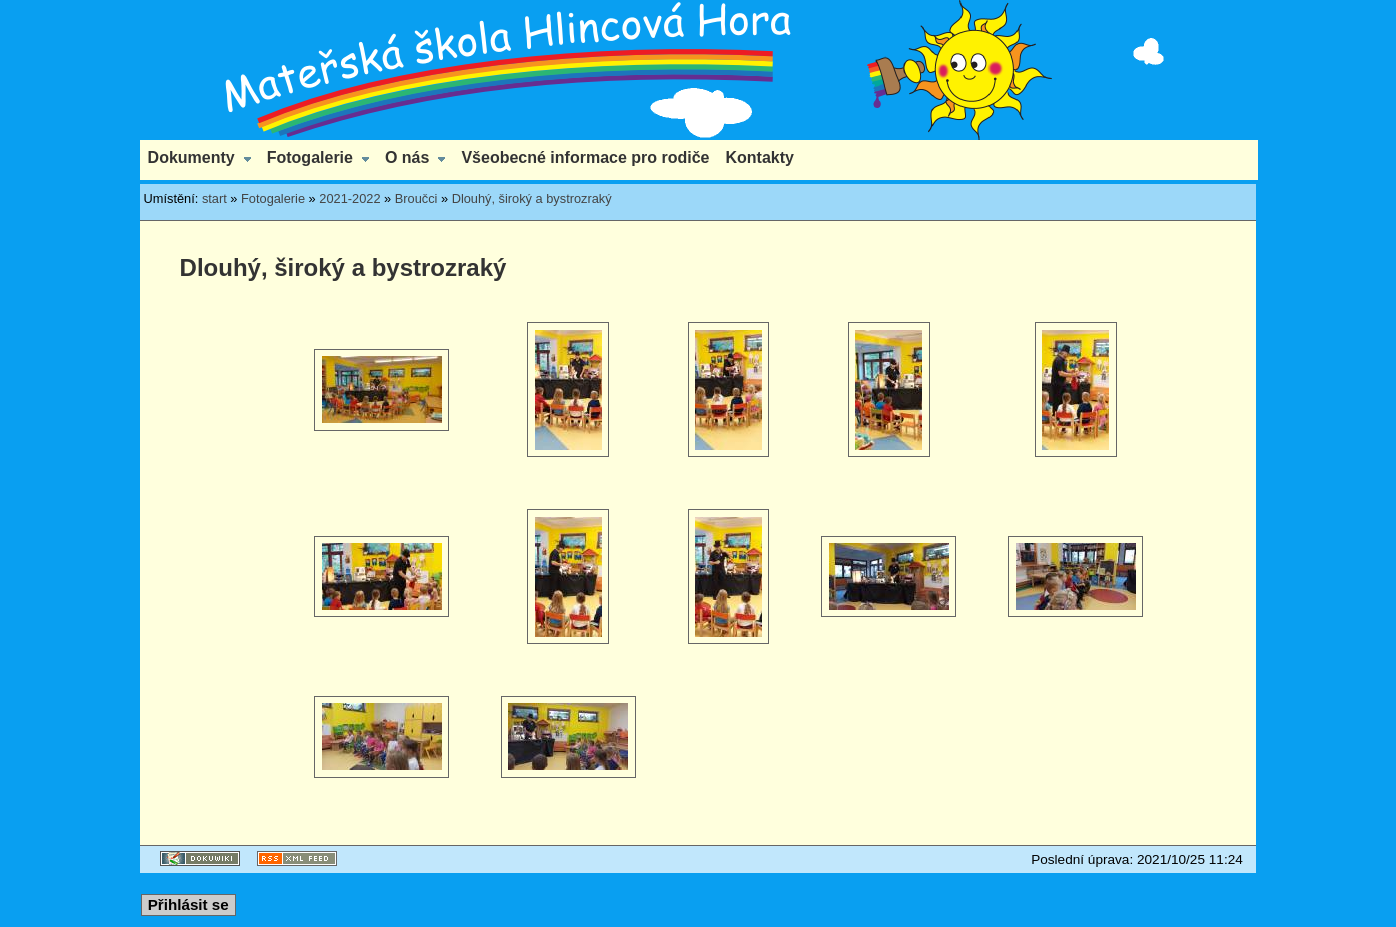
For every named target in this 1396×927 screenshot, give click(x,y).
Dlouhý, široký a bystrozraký (532, 198)
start (214, 198)
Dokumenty (191, 157)
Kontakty (760, 157)
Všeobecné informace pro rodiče (585, 157)
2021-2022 (349, 198)
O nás (407, 157)
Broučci (416, 198)
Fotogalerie (310, 157)
